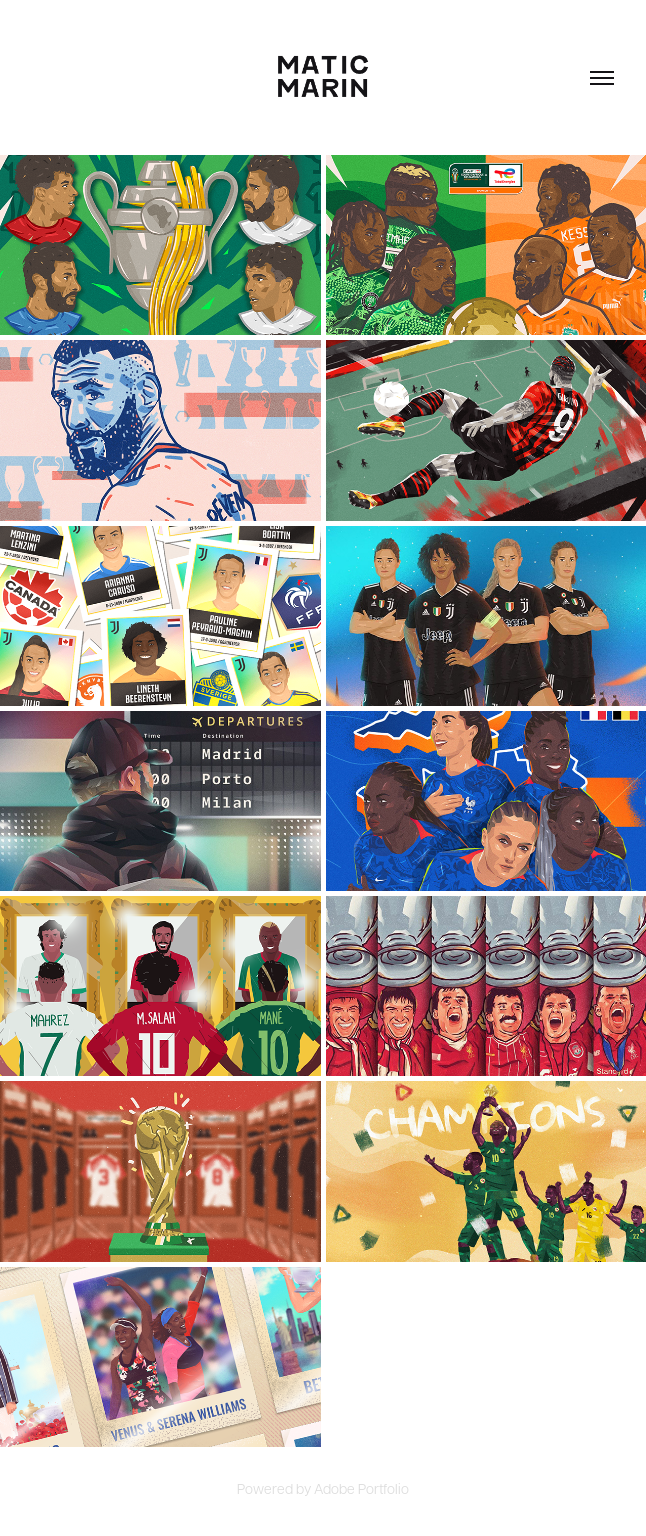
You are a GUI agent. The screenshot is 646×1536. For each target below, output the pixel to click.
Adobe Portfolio (361, 1488)
